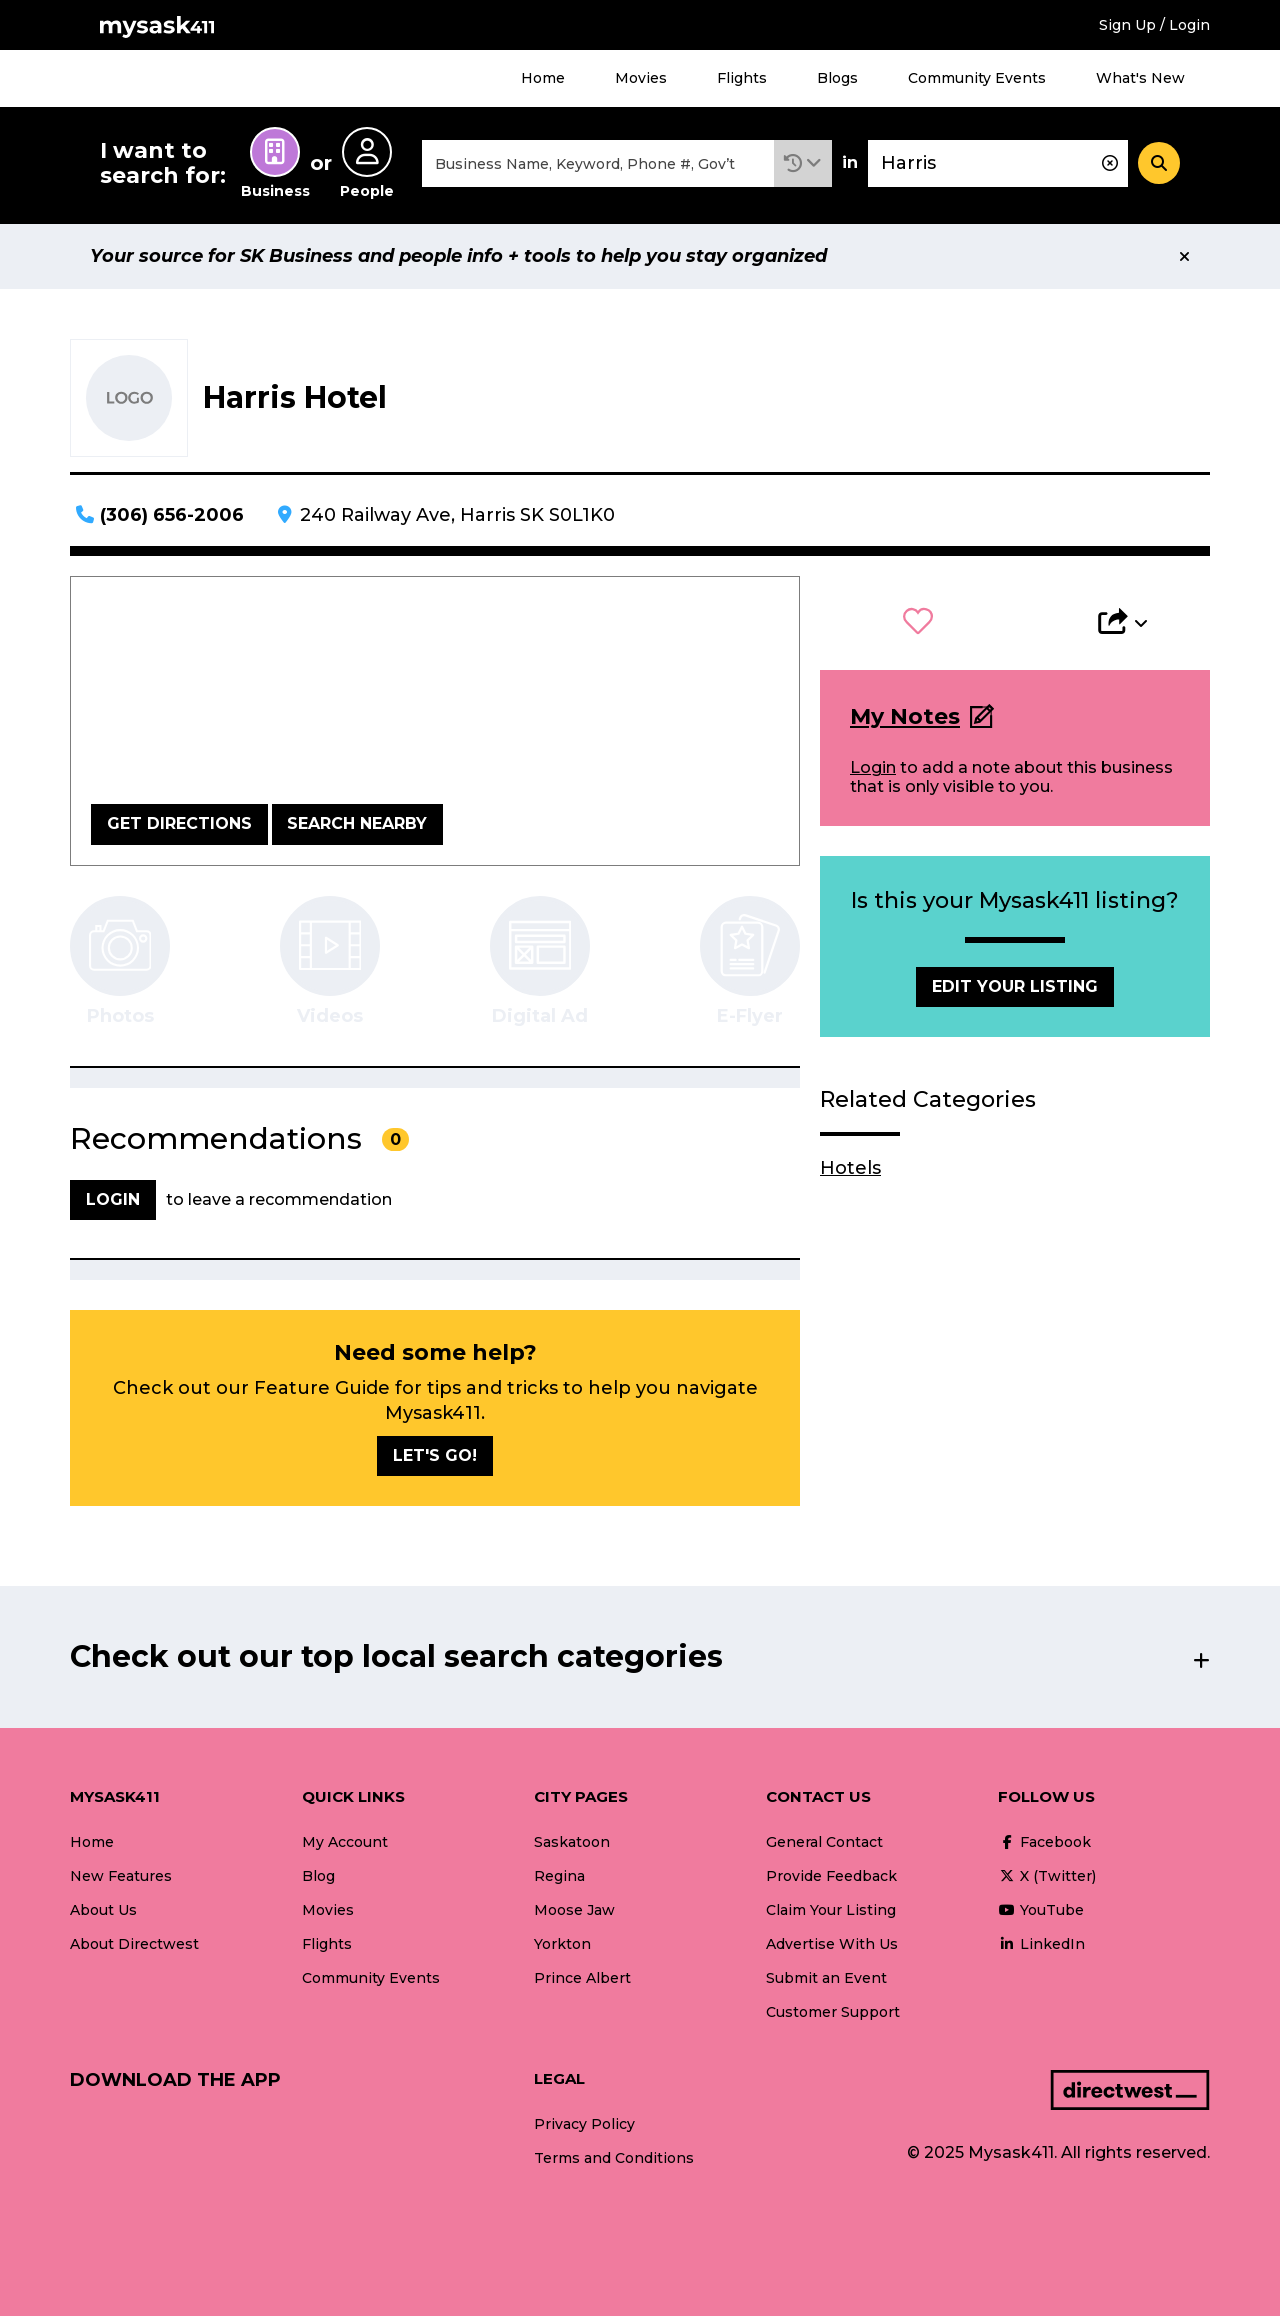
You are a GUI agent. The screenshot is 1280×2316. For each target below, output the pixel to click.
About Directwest (134, 1944)
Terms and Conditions (614, 2158)
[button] (803, 163)
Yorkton (562, 1944)
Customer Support (833, 2012)
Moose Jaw (574, 1910)
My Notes (905, 716)
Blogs (837, 78)
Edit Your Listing (1015, 986)
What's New (1140, 78)
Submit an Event (826, 1978)
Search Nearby (357, 823)
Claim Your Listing (831, 1910)
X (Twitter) (1047, 1876)
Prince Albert (582, 1978)
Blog (318, 1876)
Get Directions (179, 823)
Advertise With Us (832, 1944)
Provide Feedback (831, 1876)
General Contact (824, 1842)
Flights (742, 78)
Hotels (850, 1168)
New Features (121, 1876)
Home (543, 78)
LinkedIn (1041, 1944)
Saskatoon (572, 1842)
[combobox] (598, 163)
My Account (345, 1842)
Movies (641, 78)
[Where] (998, 163)
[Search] (1159, 163)
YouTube (1041, 1910)
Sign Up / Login (1154, 25)
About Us (103, 1910)
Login (873, 767)
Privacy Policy (584, 2124)
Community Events (977, 78)
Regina (559, 1876)
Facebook (1044, 1842)
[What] (598, 163)
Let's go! (435, 1455)
